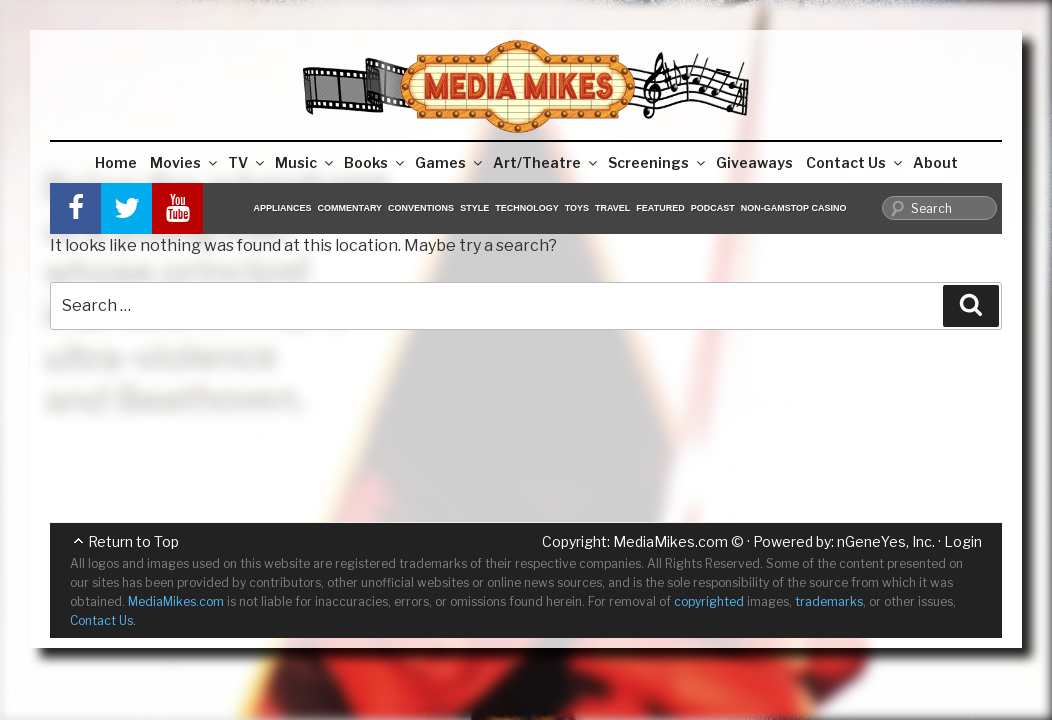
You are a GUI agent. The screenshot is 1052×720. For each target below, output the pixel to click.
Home (116, 162)
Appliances (283, 208)
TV (247, 162)
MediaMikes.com (670, 541)
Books (375, 162)
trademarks (829, 601)
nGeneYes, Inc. (886, 541)
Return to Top (133, 541)
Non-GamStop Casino (794, 208)
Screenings (658, 162)
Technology (527, 208)
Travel (612, 208)
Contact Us (855, 162)
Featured (660, 208)
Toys (577, 208)
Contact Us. (103, 620)
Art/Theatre (546, 162)
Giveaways (754, 162)
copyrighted (709, 601)
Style (474, 208)
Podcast (713, 208)
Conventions (421, 208)
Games (450, 162)
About (935, 162)
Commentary (350, 208)
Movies (185, 162)
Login (963, 541)
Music (305, 162)
